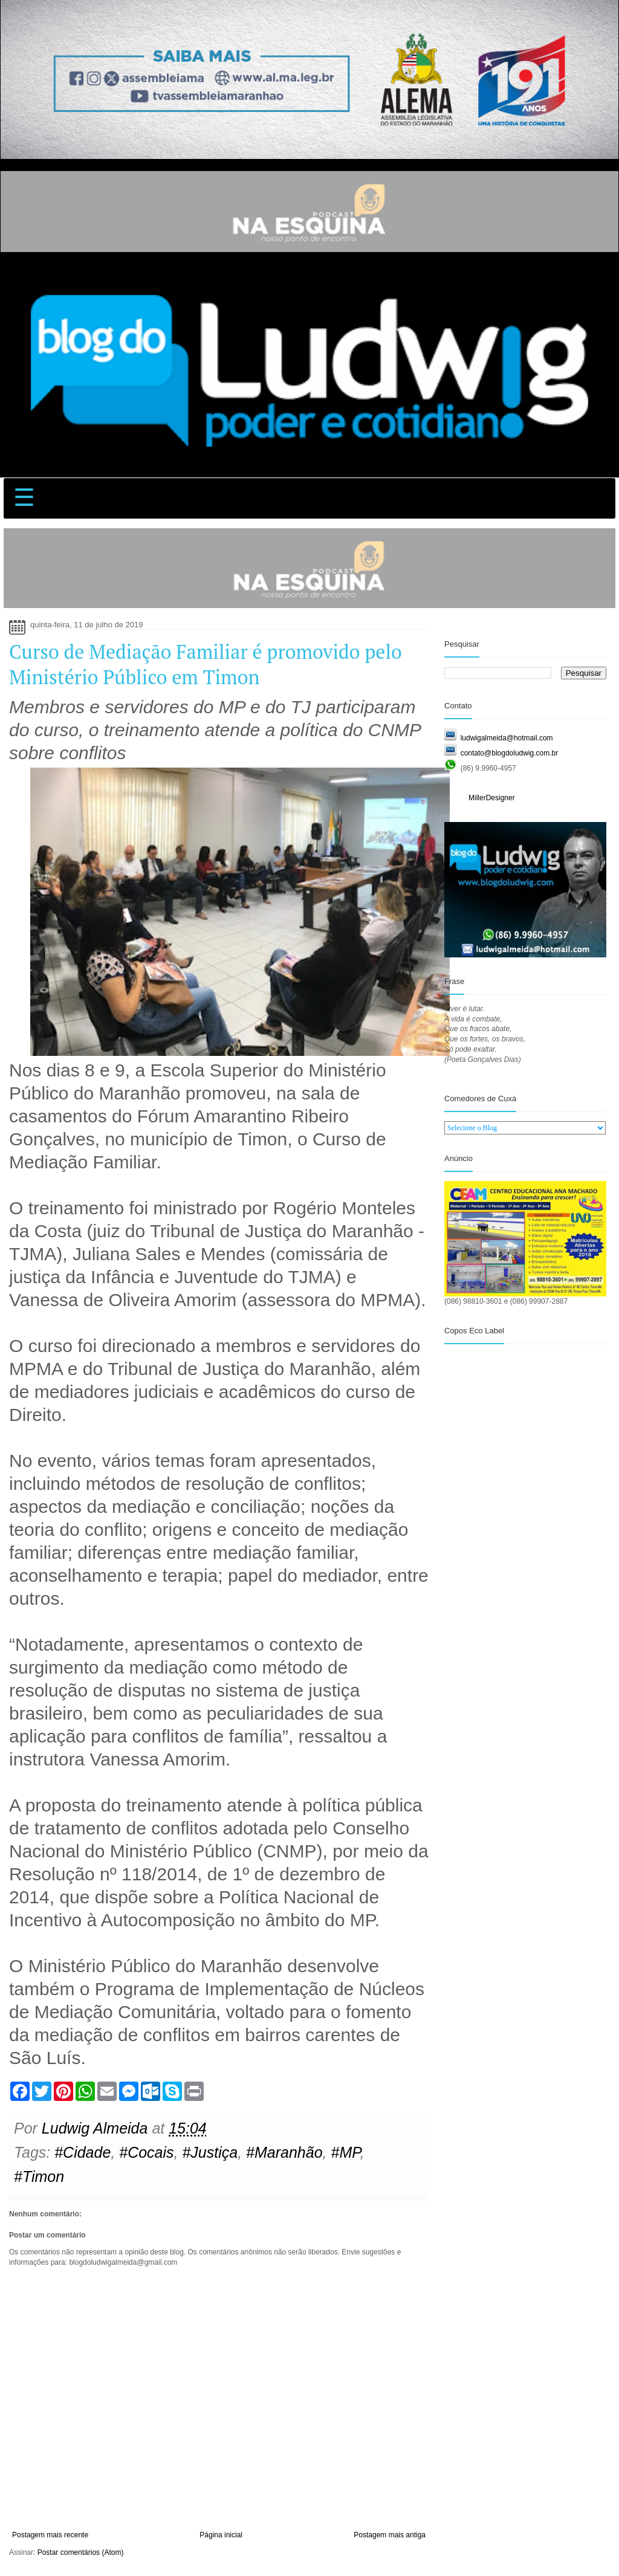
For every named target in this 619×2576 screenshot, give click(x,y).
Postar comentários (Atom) (80, 2552)
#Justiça (210, 2152)
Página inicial (220, 2535)
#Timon (39, 2176)
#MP (345, 2152)
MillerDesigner (491, 798)
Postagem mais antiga (390, 2535)
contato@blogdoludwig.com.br (510, 753)
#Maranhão (284, 2152)
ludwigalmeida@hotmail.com (507, 738)
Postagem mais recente (50, 2535)
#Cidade (82, 2152)
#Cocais (146, 2152)
